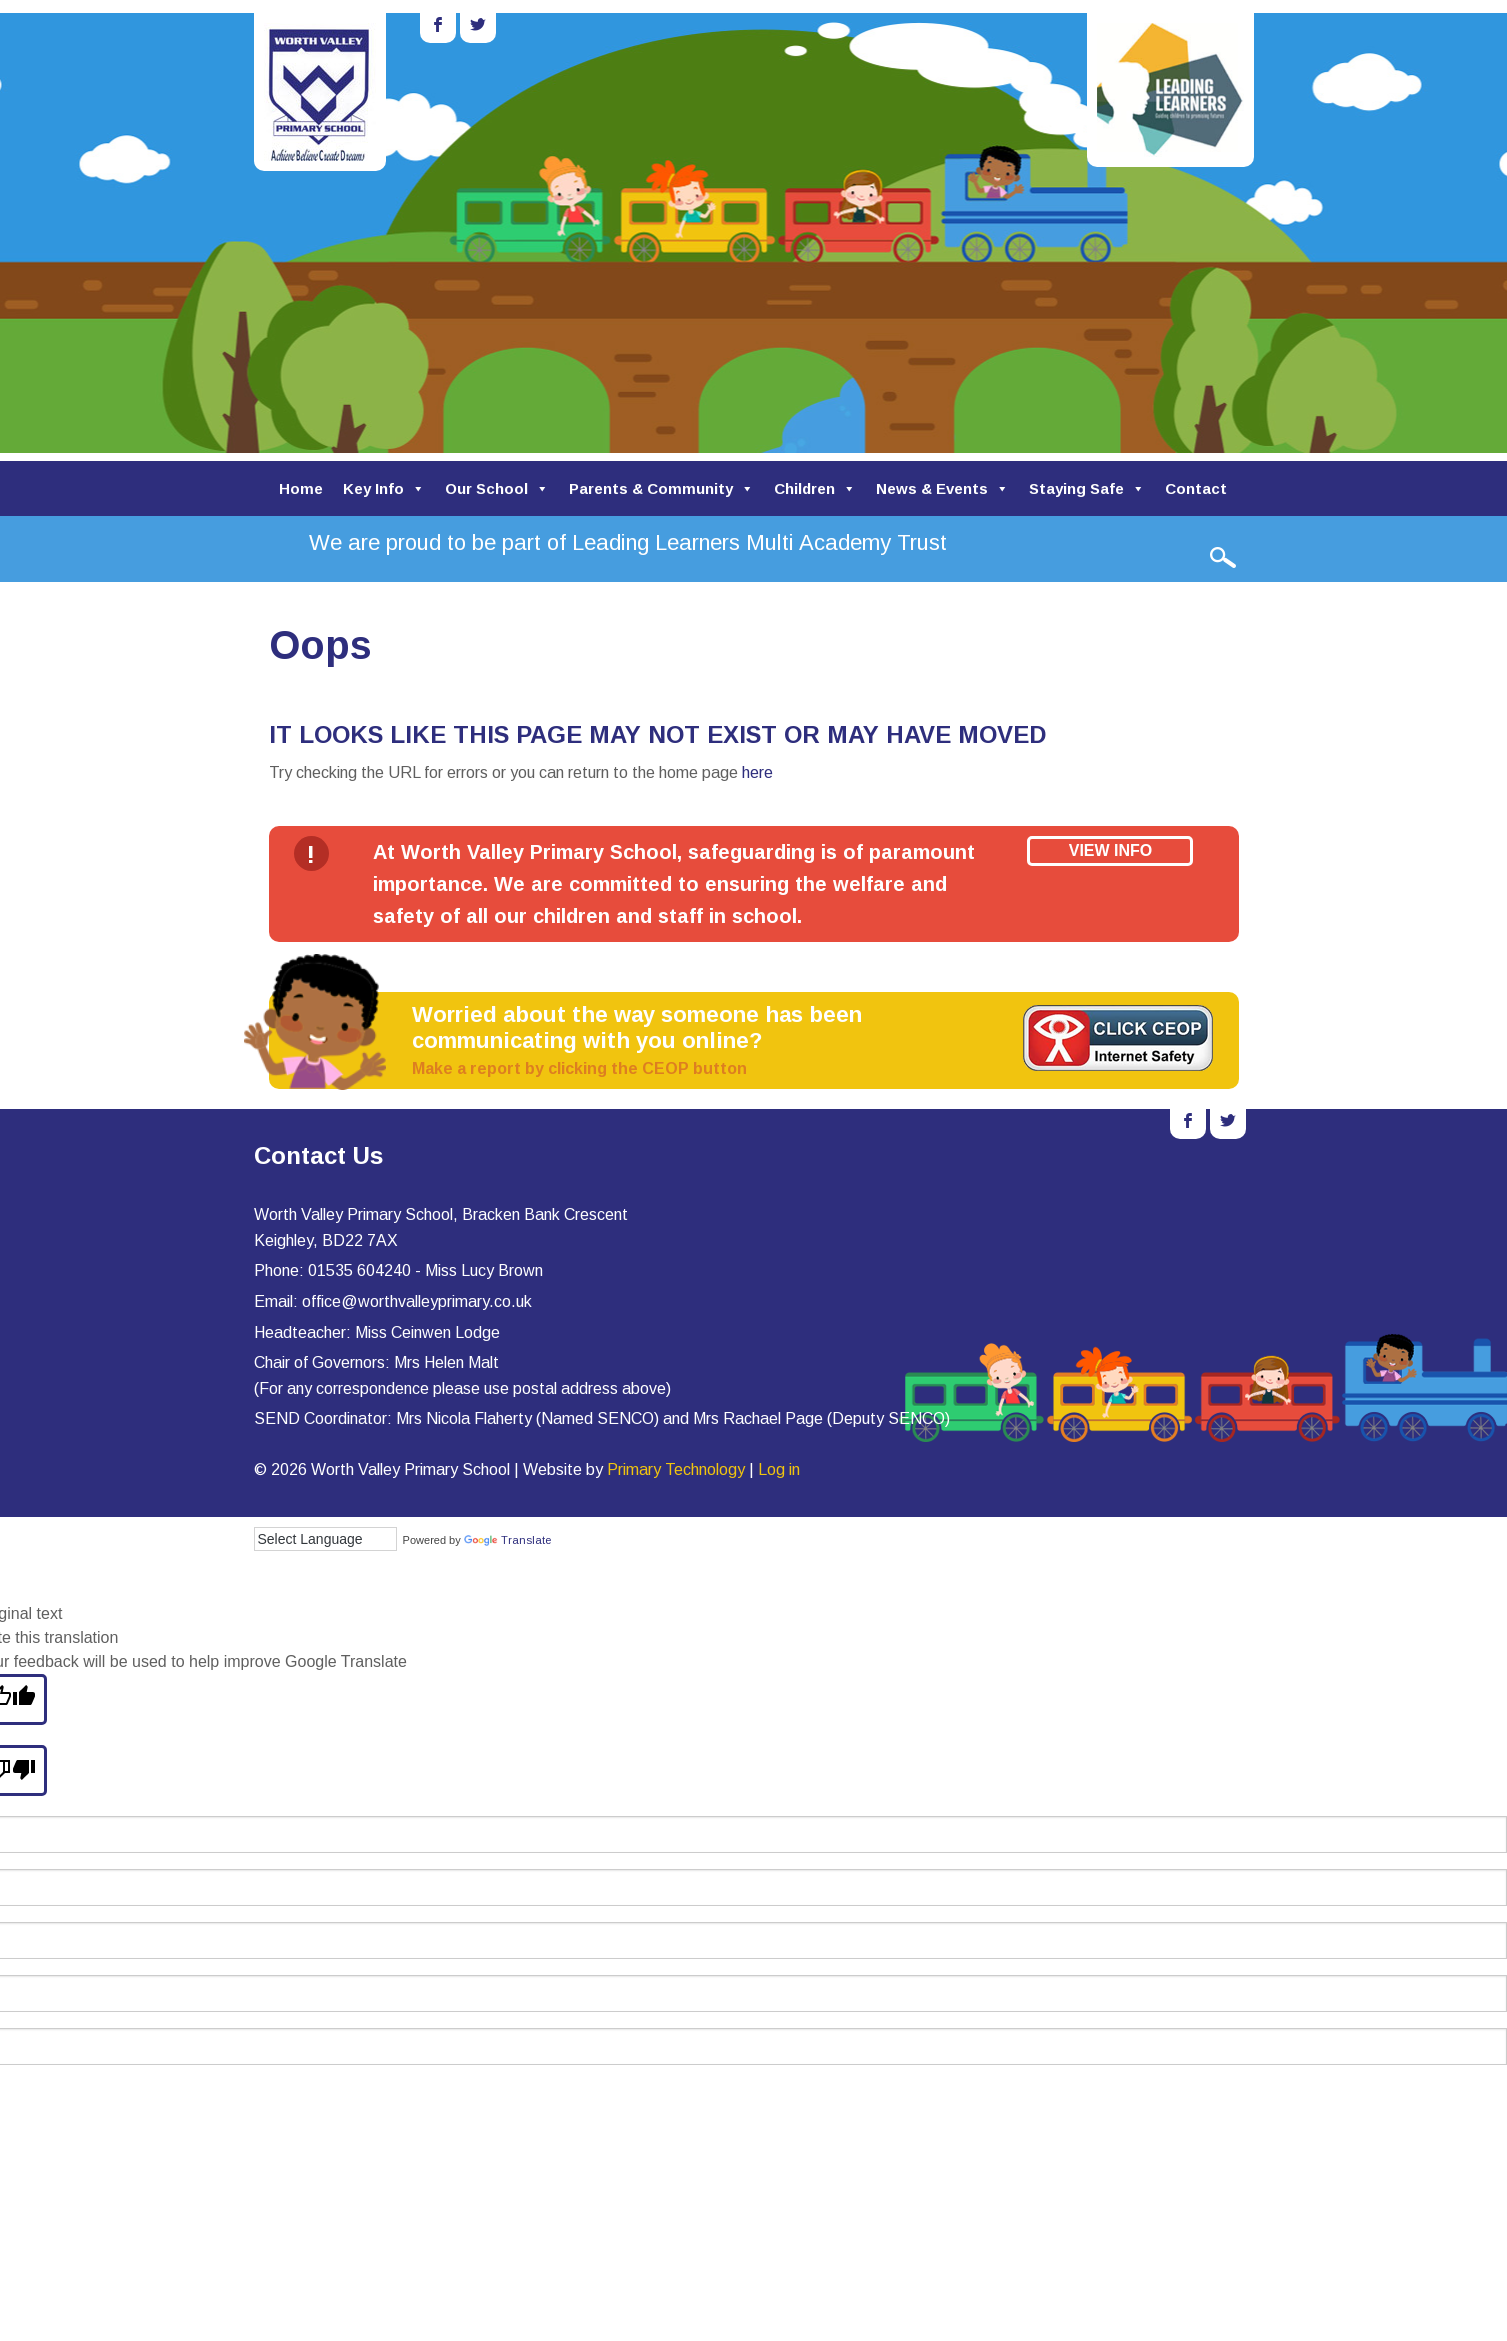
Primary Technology (676, 1469)
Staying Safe (1087, 488)
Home (301, 488)
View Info (1111, 850)
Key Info (384, 488)
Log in (779, 1469)
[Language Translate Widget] (325, 1539)
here (757, 772)
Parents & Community (661, 488)
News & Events (942, 488)
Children (815, 488)
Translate (507, 1540)
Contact (1196, 488)
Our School (497, 488)
